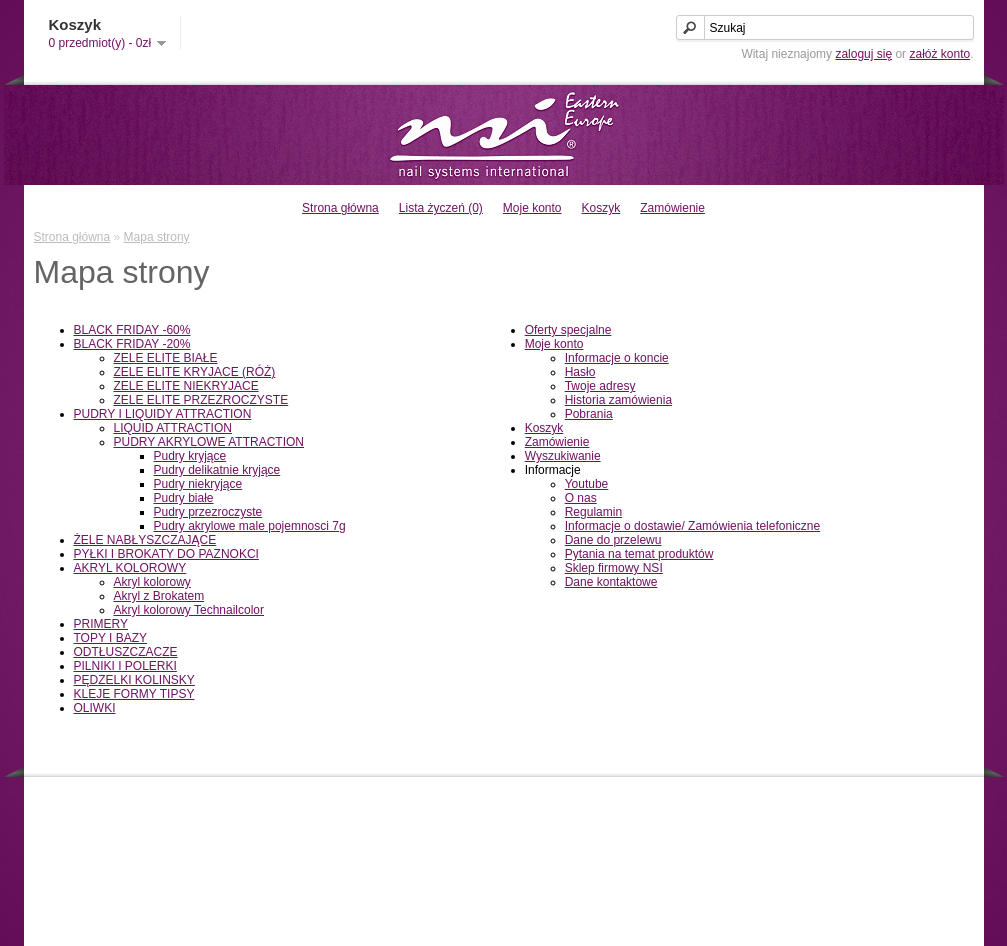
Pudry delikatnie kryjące (217, 470)
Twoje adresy (600, 386)
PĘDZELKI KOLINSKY (134, 680)
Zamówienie (672, 208)
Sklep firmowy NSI (614, 568)
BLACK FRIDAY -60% (132, 330)
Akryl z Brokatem (159, 596)
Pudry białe (184, 498)
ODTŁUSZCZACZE (126, 652)
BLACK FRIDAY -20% (132, 344)
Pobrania (589, 414)
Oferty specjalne (568, 330)
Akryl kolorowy (152, 582)
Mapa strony (157, 237)
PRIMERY (101, 624)
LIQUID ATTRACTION (173, 428)
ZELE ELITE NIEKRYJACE (186, 386)
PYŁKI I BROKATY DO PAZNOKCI (166, 554)
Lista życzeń (832, 852)
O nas (581, 498)
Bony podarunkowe (600, 835)
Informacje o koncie (617, 358)
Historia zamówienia (618, 400)
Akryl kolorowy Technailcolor (189, 610)
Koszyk (601, 208)
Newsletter (827, 869)
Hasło (580, 372)
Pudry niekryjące (198, 484)
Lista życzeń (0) (441, 208)
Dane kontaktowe (611, 582)
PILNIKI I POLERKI (125, 666)
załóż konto (939, 54)
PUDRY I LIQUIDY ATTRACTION (163, 414)
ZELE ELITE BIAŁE (166, 358)
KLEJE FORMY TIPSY (134, 694)
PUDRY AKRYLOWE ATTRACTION (209, 442)
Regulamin (593, 512)
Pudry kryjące (190, 456)
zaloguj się (863, 54)
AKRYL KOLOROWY (130, 568)
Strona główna (340, 208)
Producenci (579, 818)
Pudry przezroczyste (208, 512)
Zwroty (317, 835)
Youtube (587, 484)
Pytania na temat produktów (639, 554)
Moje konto (532, 208)
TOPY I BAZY (111, 638)
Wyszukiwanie (563, 456)
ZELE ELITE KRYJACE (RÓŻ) (195, 372)
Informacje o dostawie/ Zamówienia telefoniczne (692, 526)
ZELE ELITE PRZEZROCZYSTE (201, 400)
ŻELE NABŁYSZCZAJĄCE (145, 540)
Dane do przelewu (613, 540)
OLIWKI (95, 708)
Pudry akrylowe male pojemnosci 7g (250, 526)
